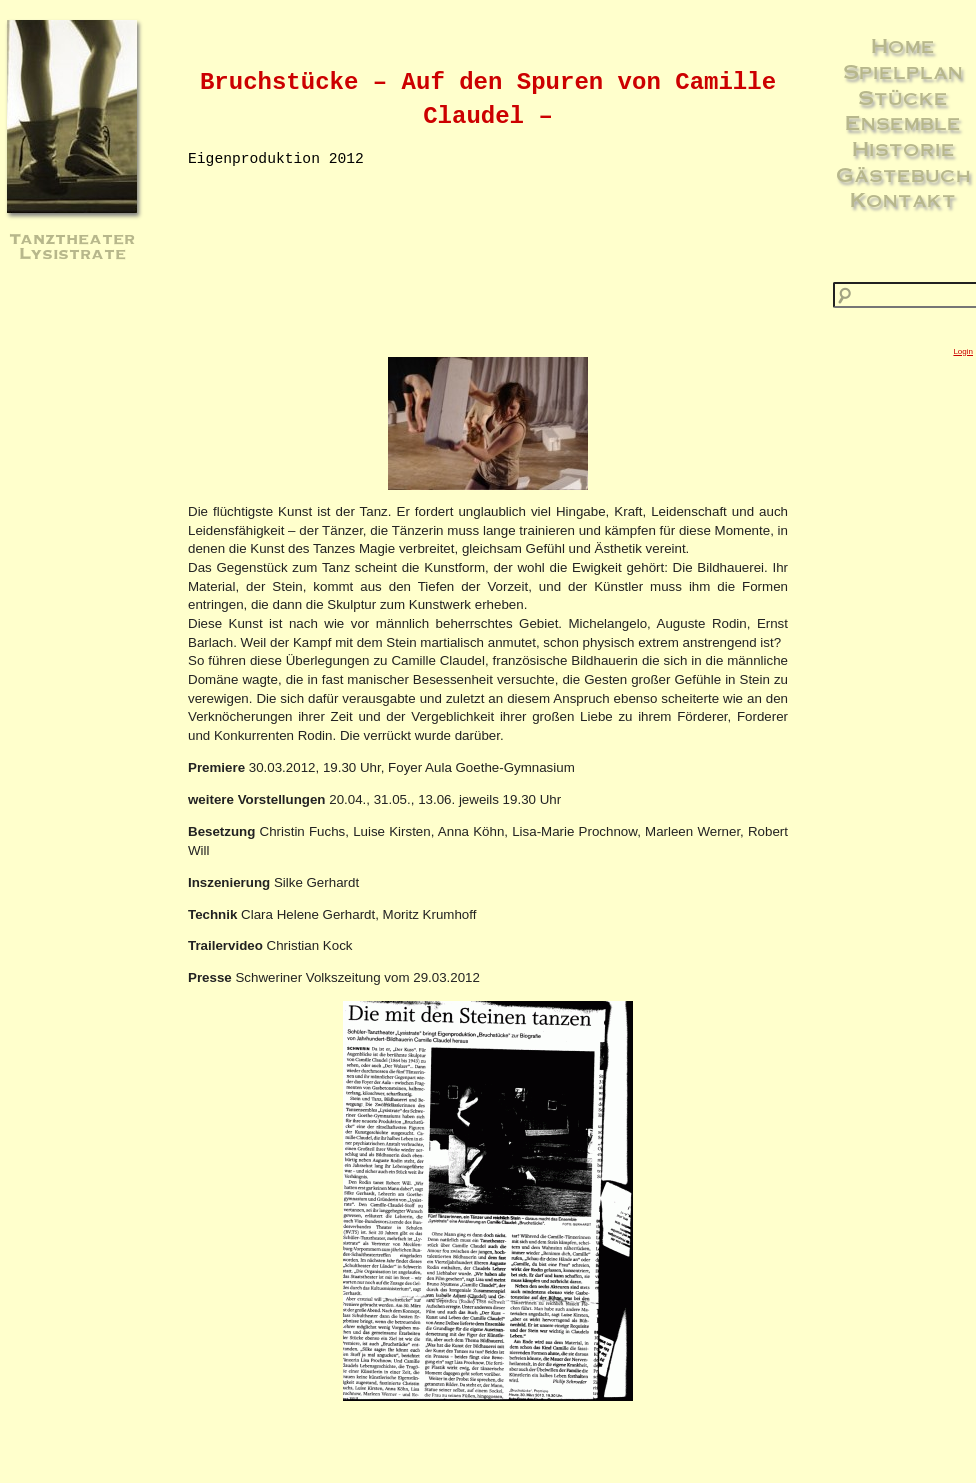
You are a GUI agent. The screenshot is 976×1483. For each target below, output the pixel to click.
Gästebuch (903, 174)
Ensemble (903, 122)
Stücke (903, 97)
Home (903, 45)
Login (963, 351)
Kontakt (903, 199)
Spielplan (903, 71)
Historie (903, 148)
